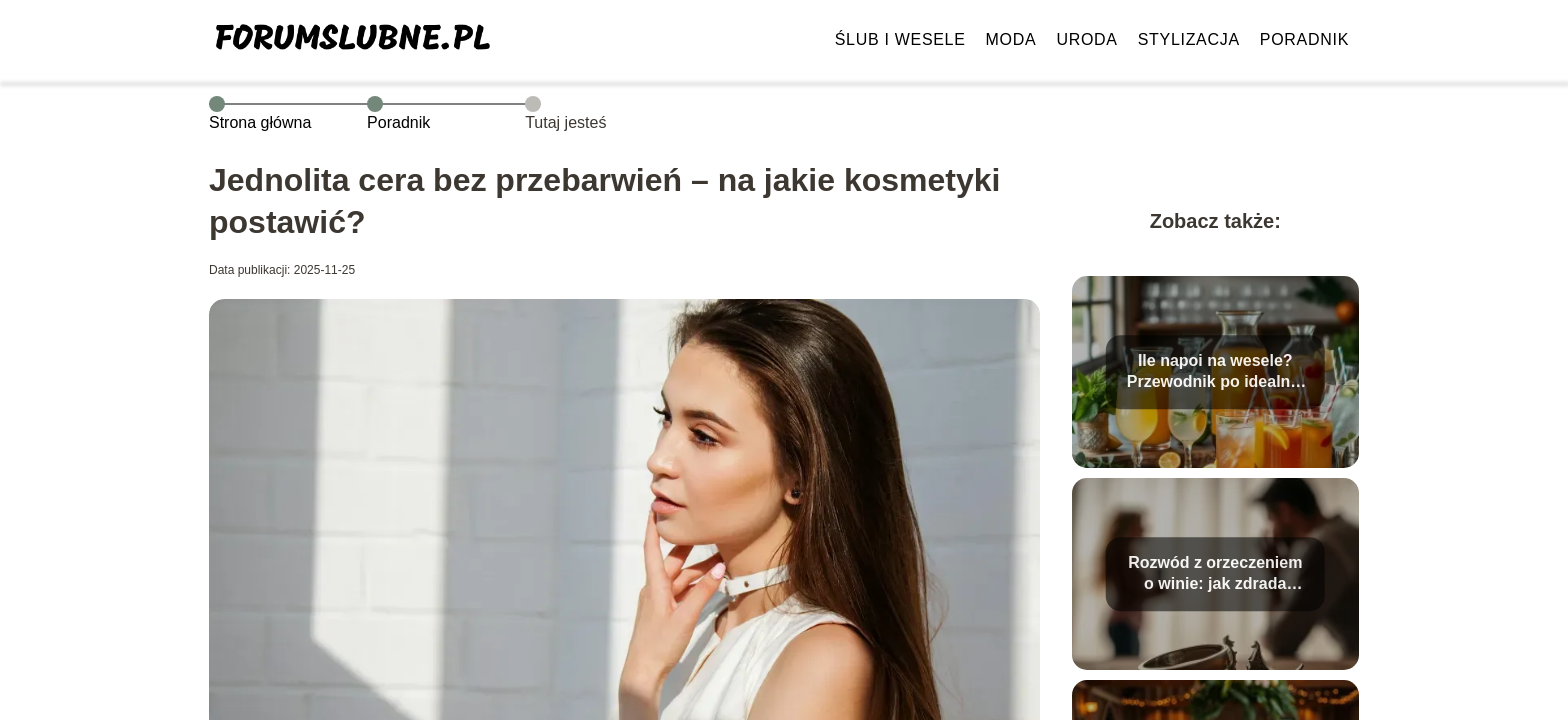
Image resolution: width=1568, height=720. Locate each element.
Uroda (1086, 39)
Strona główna (260, 122)
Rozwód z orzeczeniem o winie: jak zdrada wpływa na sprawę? (1215, 574)
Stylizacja (1189, 39)
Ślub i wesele (900, 39)
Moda (1011, 39)
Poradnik (1304, 39)
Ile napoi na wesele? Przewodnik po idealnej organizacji (1215, 372)
